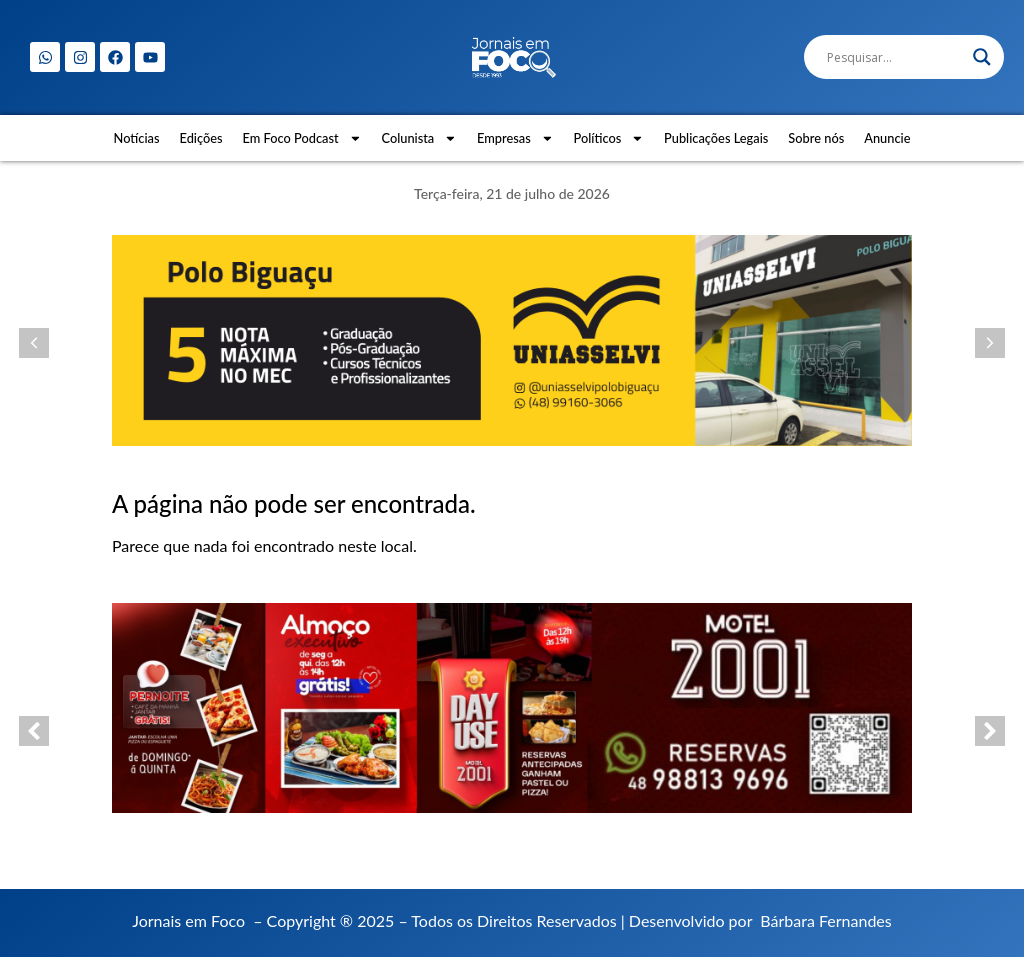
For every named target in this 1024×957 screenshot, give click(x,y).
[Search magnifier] (982, 57)
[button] (34, 343)
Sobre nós (816, 138)
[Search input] (895, 57)
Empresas (515, 138)
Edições (201, 138)
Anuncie (887, 138)
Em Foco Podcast (302, 138)
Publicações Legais (716, 138)
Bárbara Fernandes (825, 920)
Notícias (137, 138)
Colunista (419, 138)
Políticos (609, 138)
